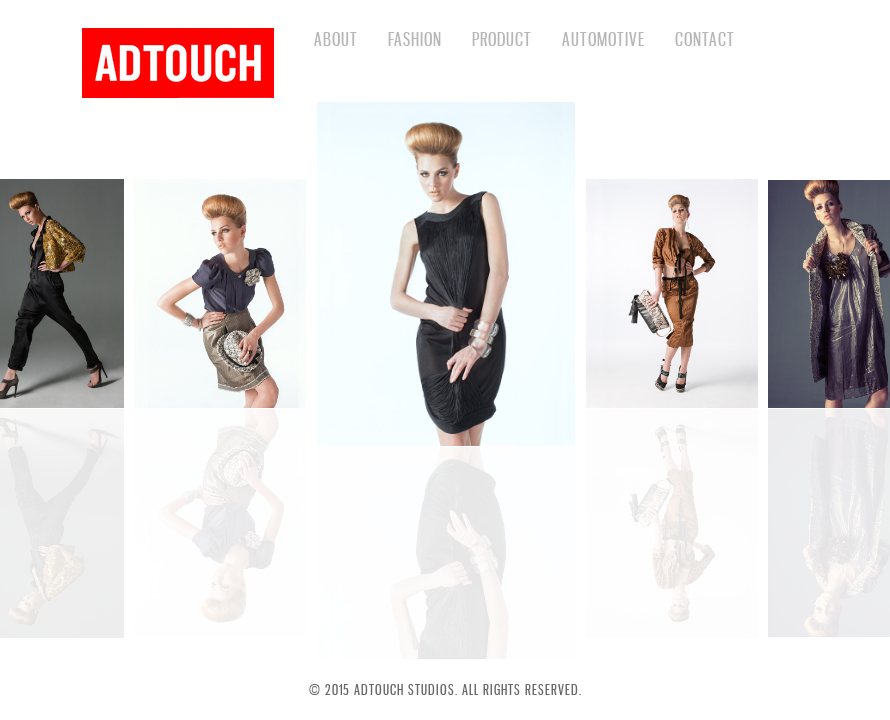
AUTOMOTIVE (603, 39)
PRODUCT (502, 39)
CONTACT (705, 39)
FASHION (415, 39)
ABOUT (336, 39)
